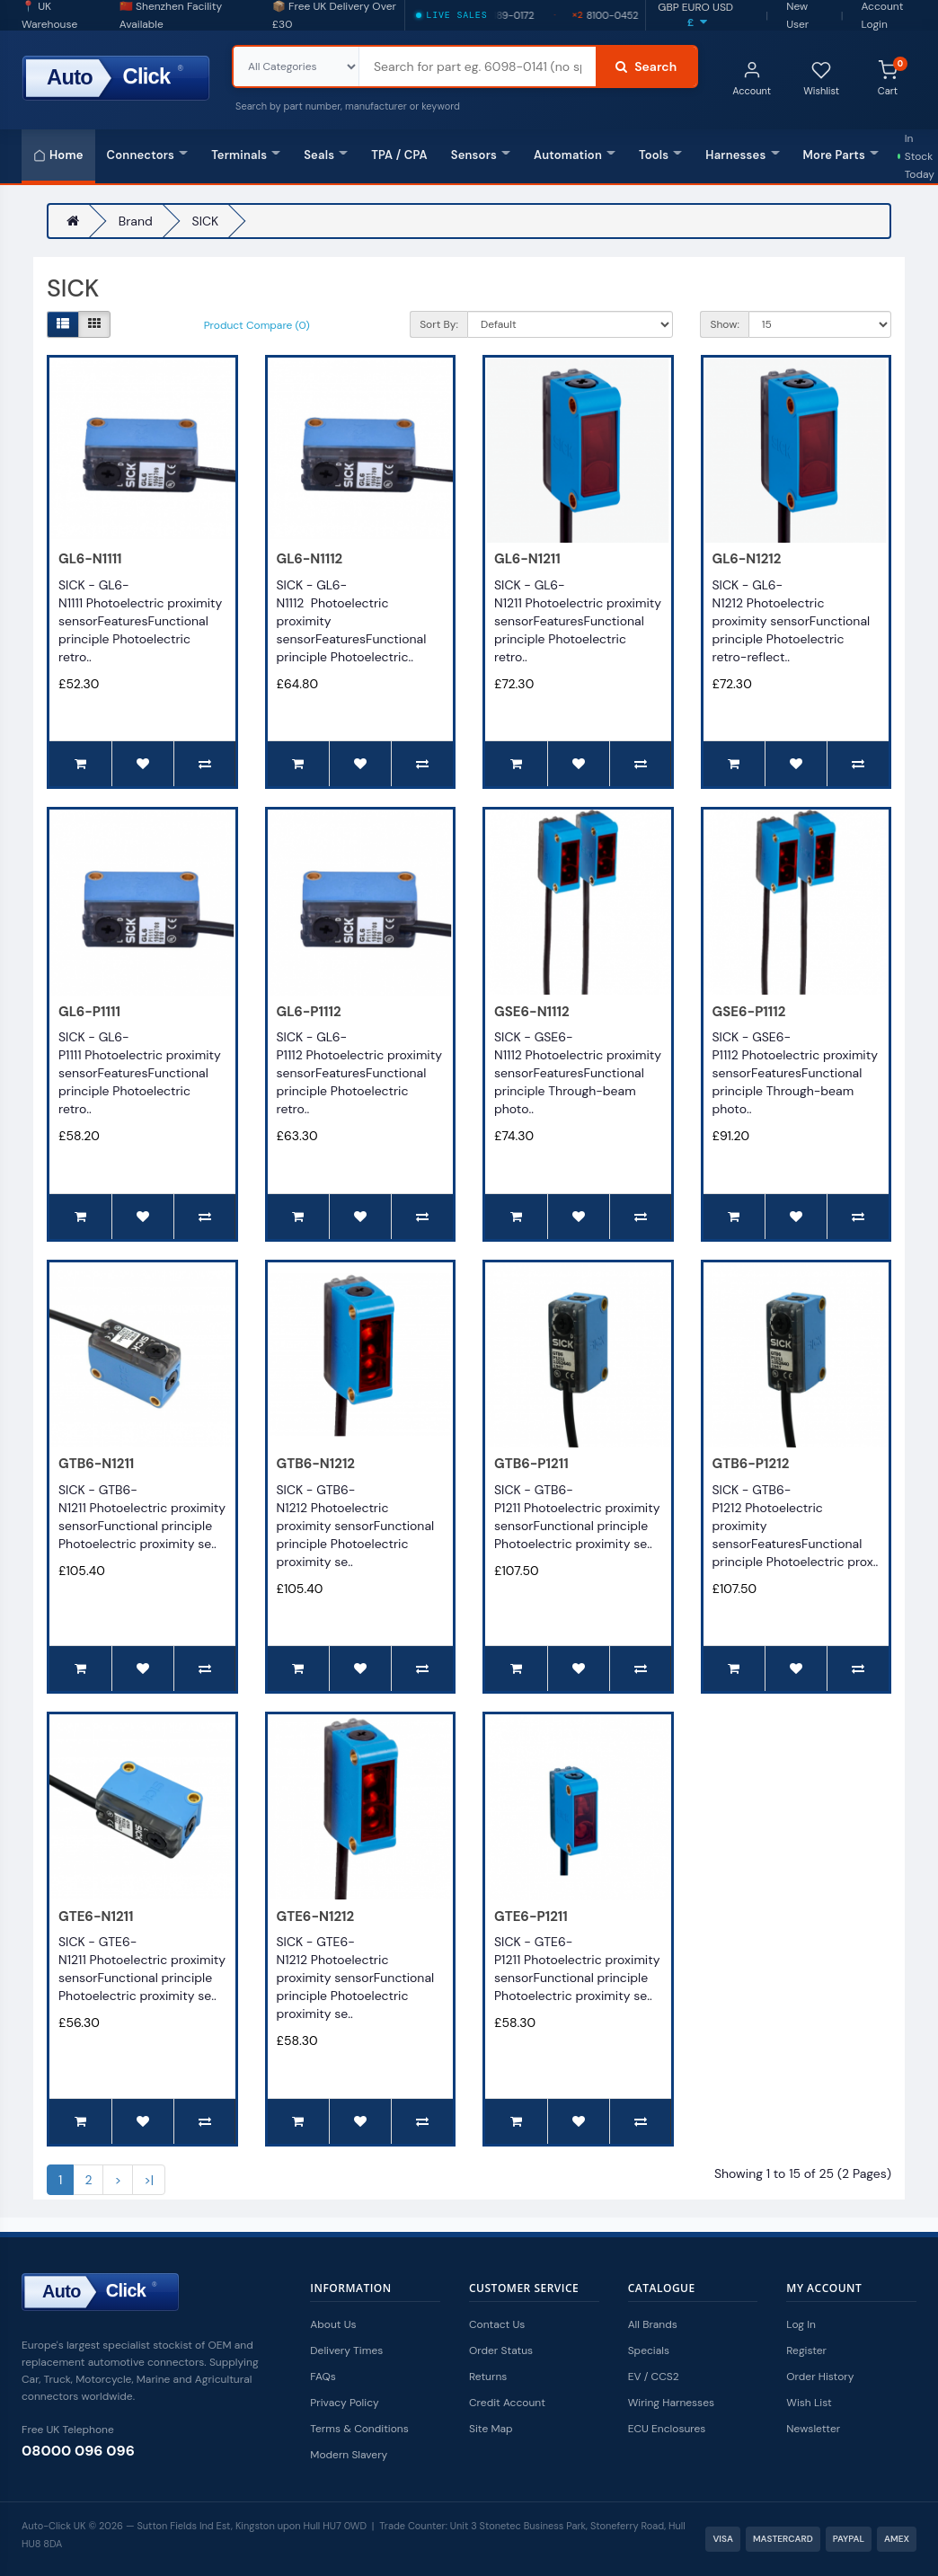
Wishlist (821, 78)
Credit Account (507, 2402)
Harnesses (742, 155)
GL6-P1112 (309, 1012)
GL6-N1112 (310, 559)
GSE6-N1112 (532, 1012)
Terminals (245, 155)
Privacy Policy (344, 2402)
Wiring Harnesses (671, 2402)
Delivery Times (346, 2350)
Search (646, 66)
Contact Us (497, 2324)
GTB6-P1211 (531, 1464)
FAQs (322, 2376)
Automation (574, 155)
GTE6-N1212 (316, 1916)
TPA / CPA (399, 155)
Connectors (148, 155)
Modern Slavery (348, 2455)
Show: (724, 324)
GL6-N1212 (747, 559)
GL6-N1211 (527, 559)
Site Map (491, 2428)
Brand (136, 221)
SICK (205, 221)
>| (149, 2180)
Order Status (501, 2350)
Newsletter (813, 2428)
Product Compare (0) (257, 325)
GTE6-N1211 (96, 1916)
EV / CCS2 (653, 2376)
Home (58, 155)
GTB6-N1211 (96, 1464)
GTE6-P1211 (531, 1916)
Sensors (480, 155)
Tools (660, 155)
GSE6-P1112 (749, 1012)
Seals (326, 155)
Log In (801, 2324)
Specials (648, 2350)
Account (751, 78)
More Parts (841, 155)
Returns (488, 2376)
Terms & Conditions (359, 2428)
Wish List (808, 2402)
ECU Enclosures (667, 2428)
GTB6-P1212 (751, 1464)
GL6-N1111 (90, 559)
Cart (892, 77)
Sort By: (439, 324)
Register (806, 2350)
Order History (820, 2376)
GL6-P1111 (89, 1012)
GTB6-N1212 (316, 1464)
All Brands (652, 2324)
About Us (333, 2324)
